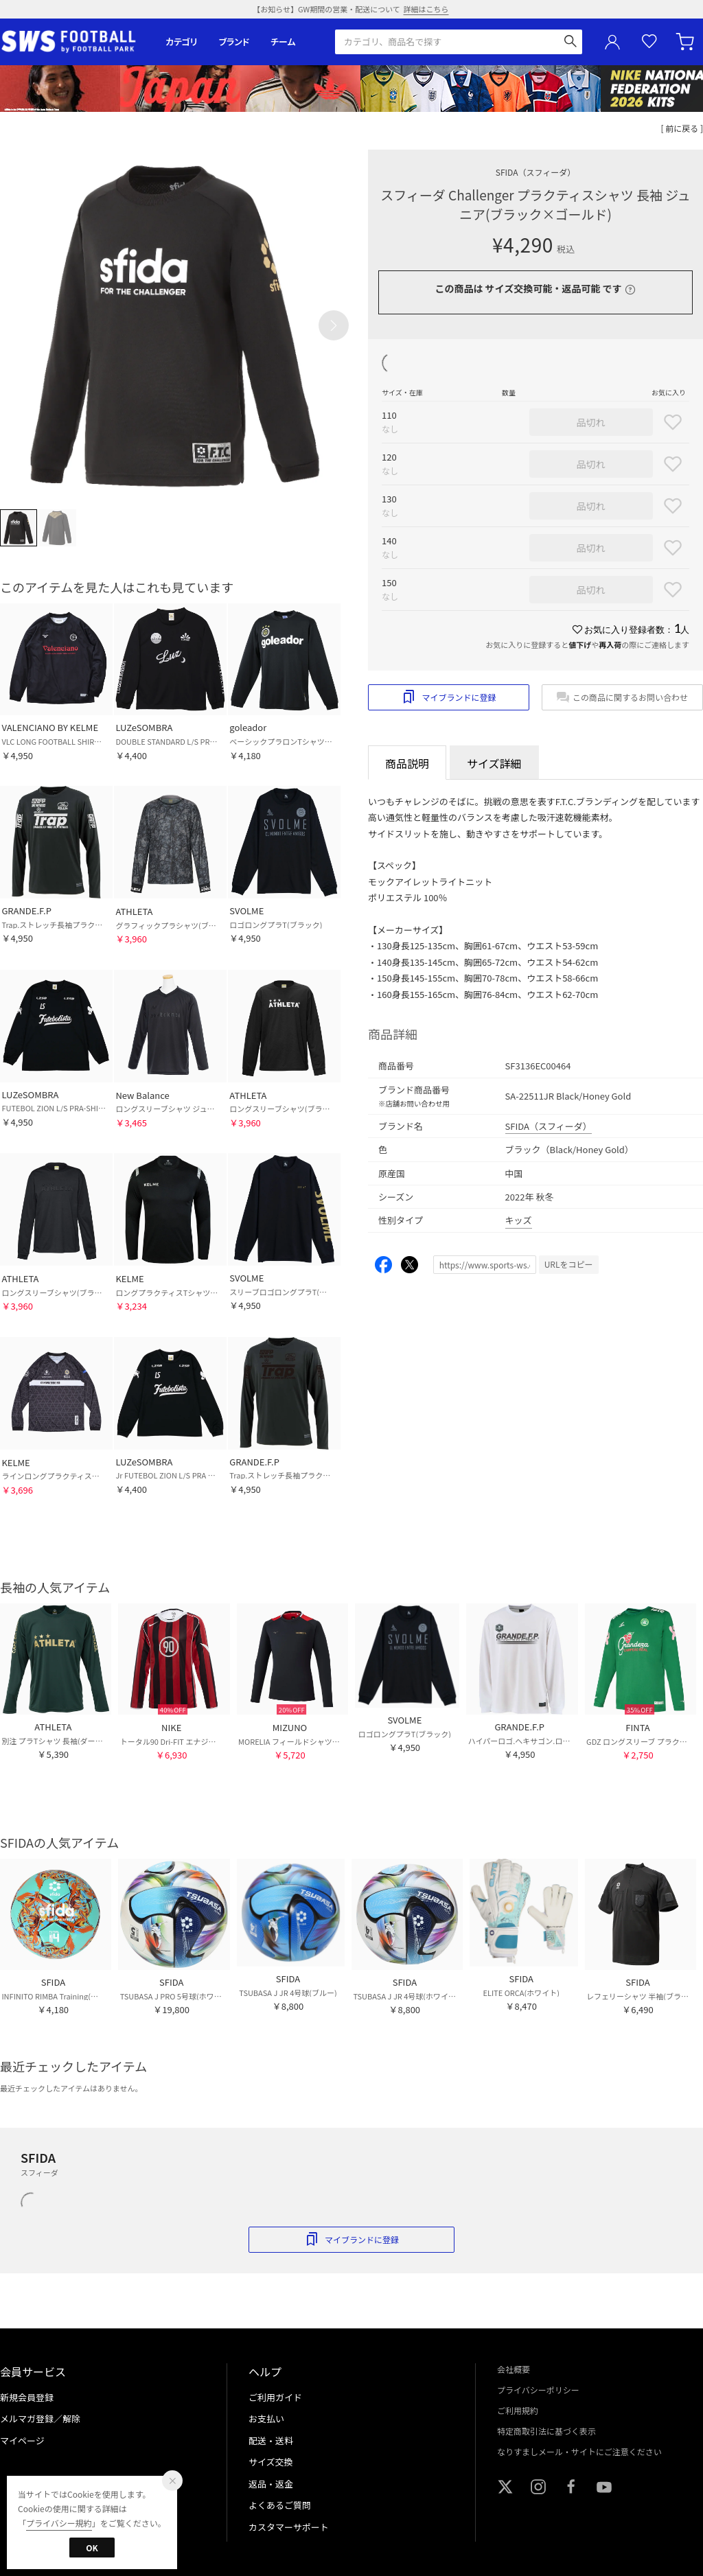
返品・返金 (271, 2483)
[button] (334, 325)
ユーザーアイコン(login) (612, 42)
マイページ (22, 2440)
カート (686, 41)
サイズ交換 (271, 2461)
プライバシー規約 (59, 2523)
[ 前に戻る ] (682, 128)
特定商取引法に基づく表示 (546, 2431)
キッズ (518, 1220)
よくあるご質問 (280, 2504)
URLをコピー (568, 1264)
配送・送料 (271, 2440)
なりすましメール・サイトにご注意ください (579, 2451)
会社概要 (513, 2369)
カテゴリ (181, 41)
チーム (282, 41)
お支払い (266, 2418)
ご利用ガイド (275, 2397)
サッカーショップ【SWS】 (73, 41)
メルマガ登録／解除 (40, 2418)
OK (91, 2547)
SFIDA (535, 172)
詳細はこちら (426, 8)
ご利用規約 (517, 2410)
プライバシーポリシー (538, 2389)
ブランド (234, 41)
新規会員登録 (27, 2397)
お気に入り (649, 41)
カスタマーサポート (289, 2526)
